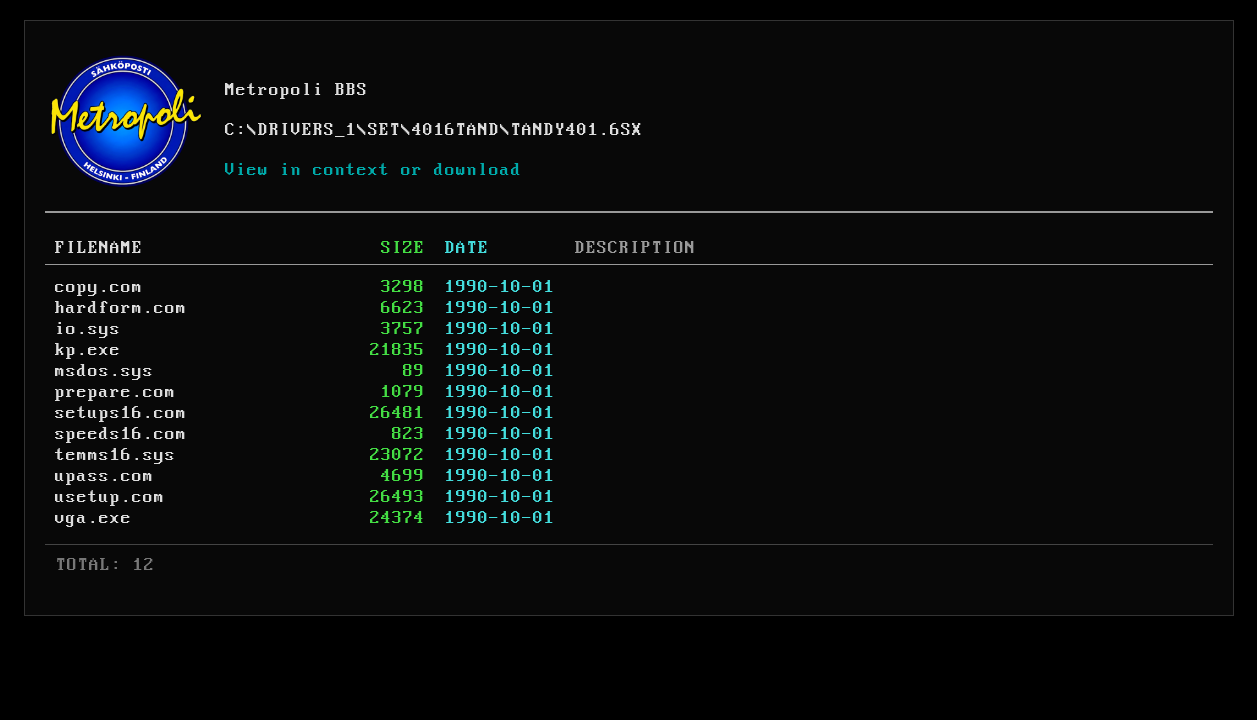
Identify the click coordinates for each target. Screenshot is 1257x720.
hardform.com (121, 308)
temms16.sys (115, 455)
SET (384, 130)
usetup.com (110, 497)
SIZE (403, 248)
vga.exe (93, 518)
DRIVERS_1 (307, 130)
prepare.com (115, 392)
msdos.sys (104, 371)
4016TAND (456, 130)
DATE (467, 248)
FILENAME (99, 248)
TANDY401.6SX (577, 130)
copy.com (99, 287)
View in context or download (373, 170)
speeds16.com (121, 434)
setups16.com (121, 413)
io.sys (88, 329)
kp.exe (88, 350)
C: (236, 130)
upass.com (104, 476)
